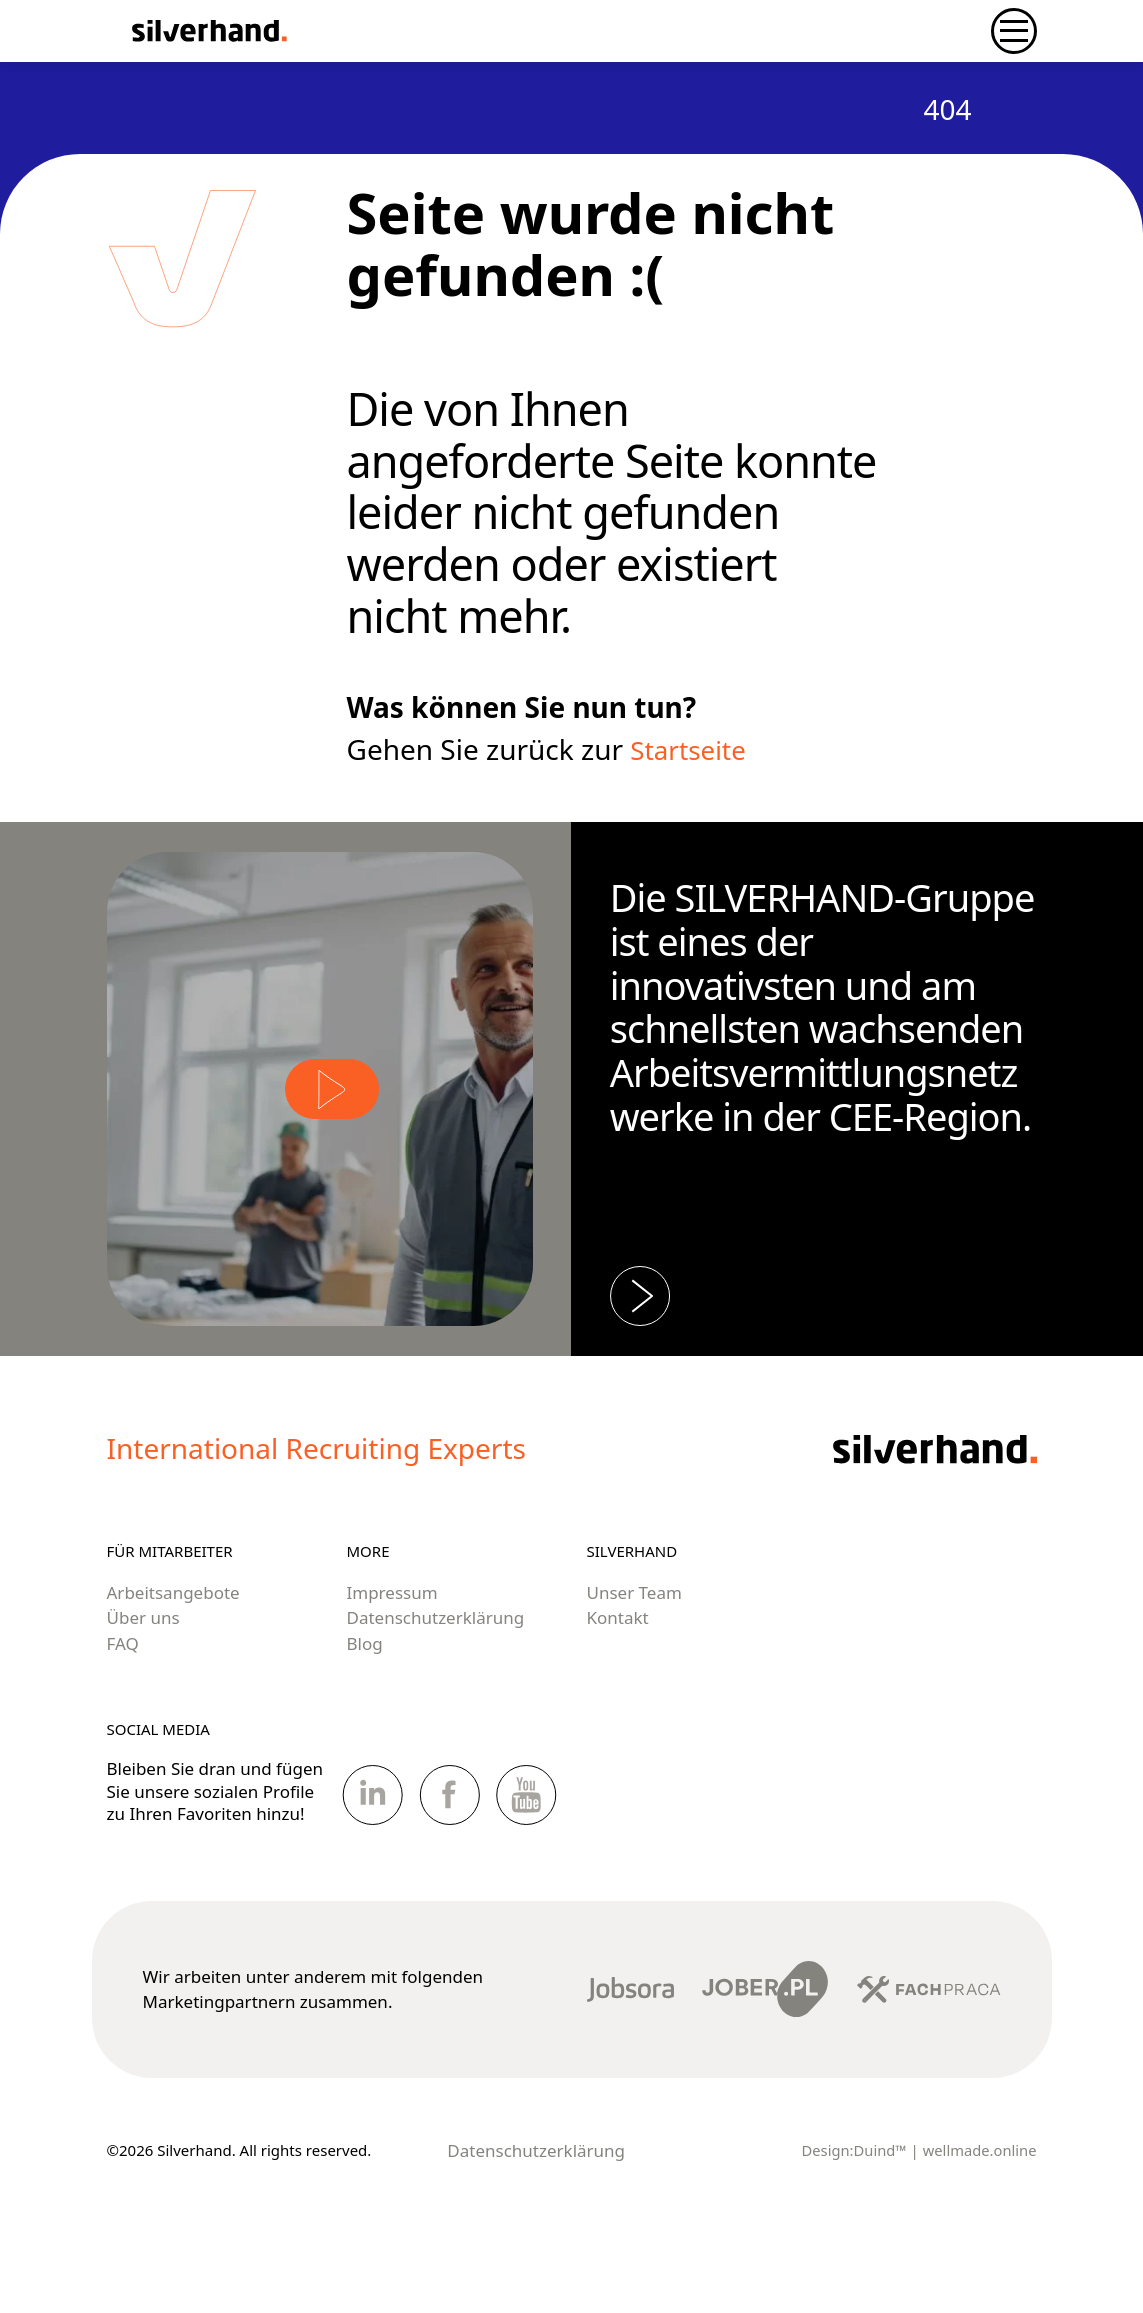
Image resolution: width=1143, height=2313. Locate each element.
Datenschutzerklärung (436, 1683)
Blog (365, 1709)
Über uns (143, 1683)
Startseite (692, 749)
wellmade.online (979, 2216)
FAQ (123, 1709)
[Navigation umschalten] (1014, 31)
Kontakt (618, 1683)
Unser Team (634, 1658)
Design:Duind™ (852, 2216)
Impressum (392, 1658)
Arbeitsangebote (173, 1658)
